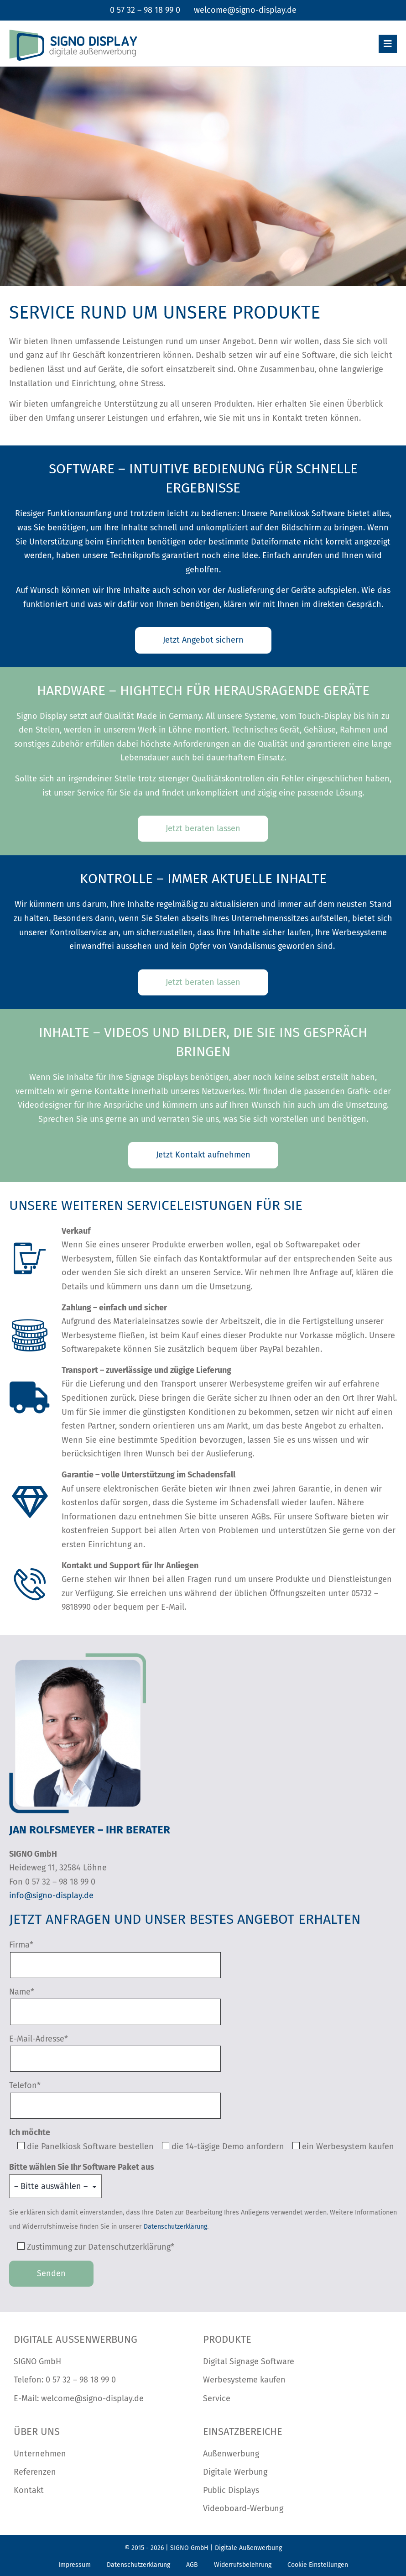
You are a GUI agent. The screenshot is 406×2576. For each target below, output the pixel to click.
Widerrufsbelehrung (242, 2565)
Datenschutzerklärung (175, 2226)
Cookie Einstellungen (317, 2565)
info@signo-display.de (51, 1895)
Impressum (74, 2565)
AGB (192, 2565)
